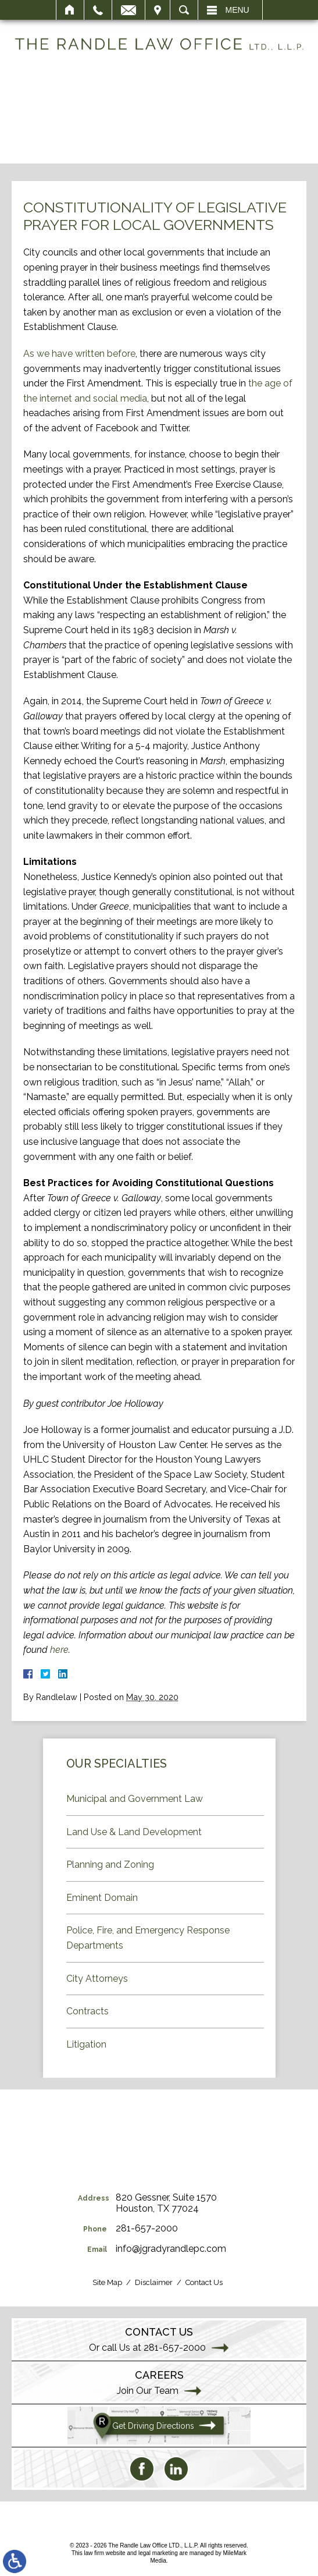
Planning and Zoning (110, 1864)
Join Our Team (147, 2390)
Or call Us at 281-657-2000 (147, 2347)
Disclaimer (154, 2282)
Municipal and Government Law (134, 1798)
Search (184, 10)
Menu (237, 10)
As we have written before (79, 353)
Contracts (87, 2011)
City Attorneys (97, 1978)
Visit (157, 10)
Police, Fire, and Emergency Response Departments (148, 1938)
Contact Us (204, 2282)
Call (98, 10)
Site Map (107, 2282)
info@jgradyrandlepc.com (171, 2248)
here (59, 1649)
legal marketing (158, 2553)
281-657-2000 (147, 2228)
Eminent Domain (102, 1897)
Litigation (86, 2044)
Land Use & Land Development (134, 1831)
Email (128, 10)
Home (70, 10)
